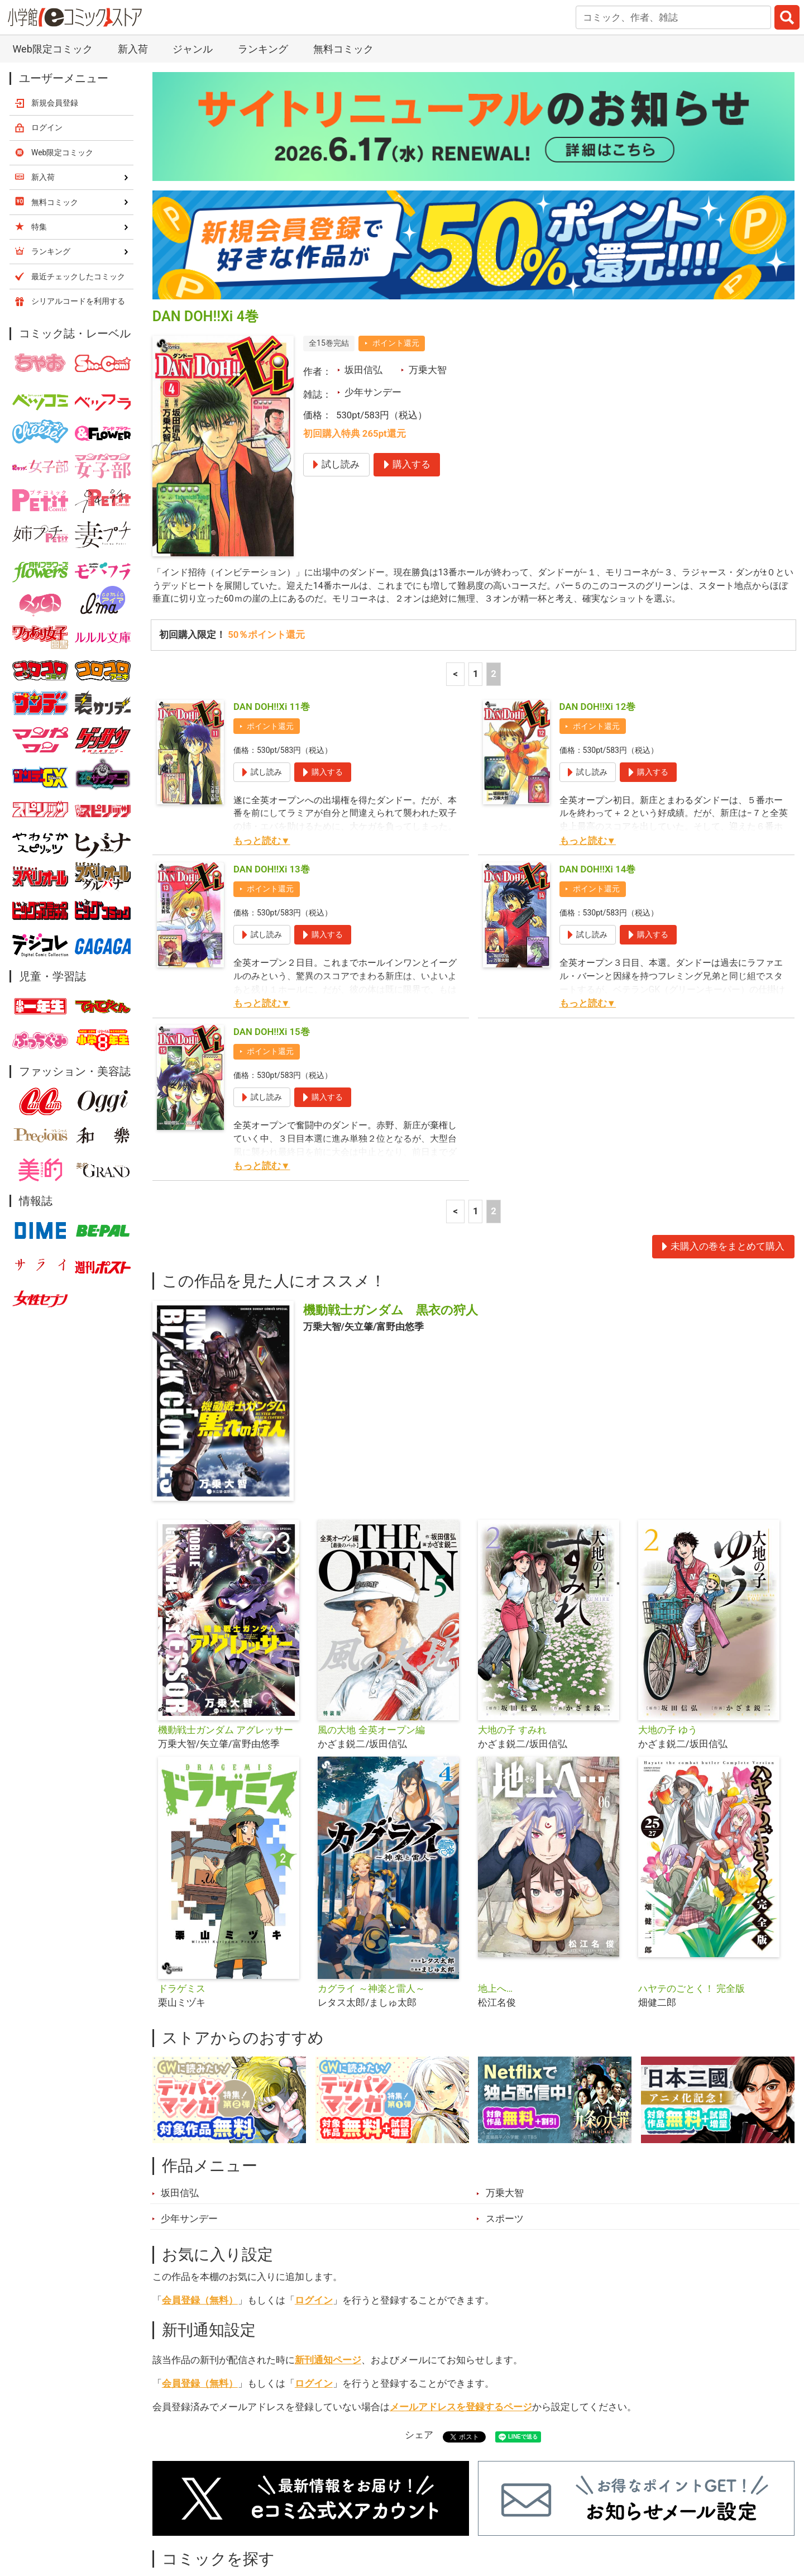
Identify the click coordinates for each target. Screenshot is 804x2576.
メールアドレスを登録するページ (461, 2295)
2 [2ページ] (493, 561)
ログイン (314, 2188)
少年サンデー (372, 278)
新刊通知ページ (328, 2248)
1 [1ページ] (475, 561)
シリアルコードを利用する (78, 187)
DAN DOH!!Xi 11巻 (271, 594)
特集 (304, 2513)
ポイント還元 (395, 229)
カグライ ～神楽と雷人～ (371, 1876)
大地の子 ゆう (667, 1618)
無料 (412, 2513)
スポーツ (505, 2107)
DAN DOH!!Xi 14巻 (597, 757)
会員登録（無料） (200, 2188)
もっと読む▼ (261, 728)
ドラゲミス (181, 1876)
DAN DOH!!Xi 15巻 (271, 920)
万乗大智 (428, 255)
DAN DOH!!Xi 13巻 (271, 757)
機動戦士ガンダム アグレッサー (225, 1618)
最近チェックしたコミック (505, 2513)
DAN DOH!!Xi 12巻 (597, 594)
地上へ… (495, 1876)
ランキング (245, 2513)
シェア (419, 2323)
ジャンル (358, 2513)
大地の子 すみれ (512, 1618)
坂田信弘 (363, 255)
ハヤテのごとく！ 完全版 (691, 1876)
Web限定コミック (62, 38)
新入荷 (181, 2513)
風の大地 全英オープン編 (371, 1618)
